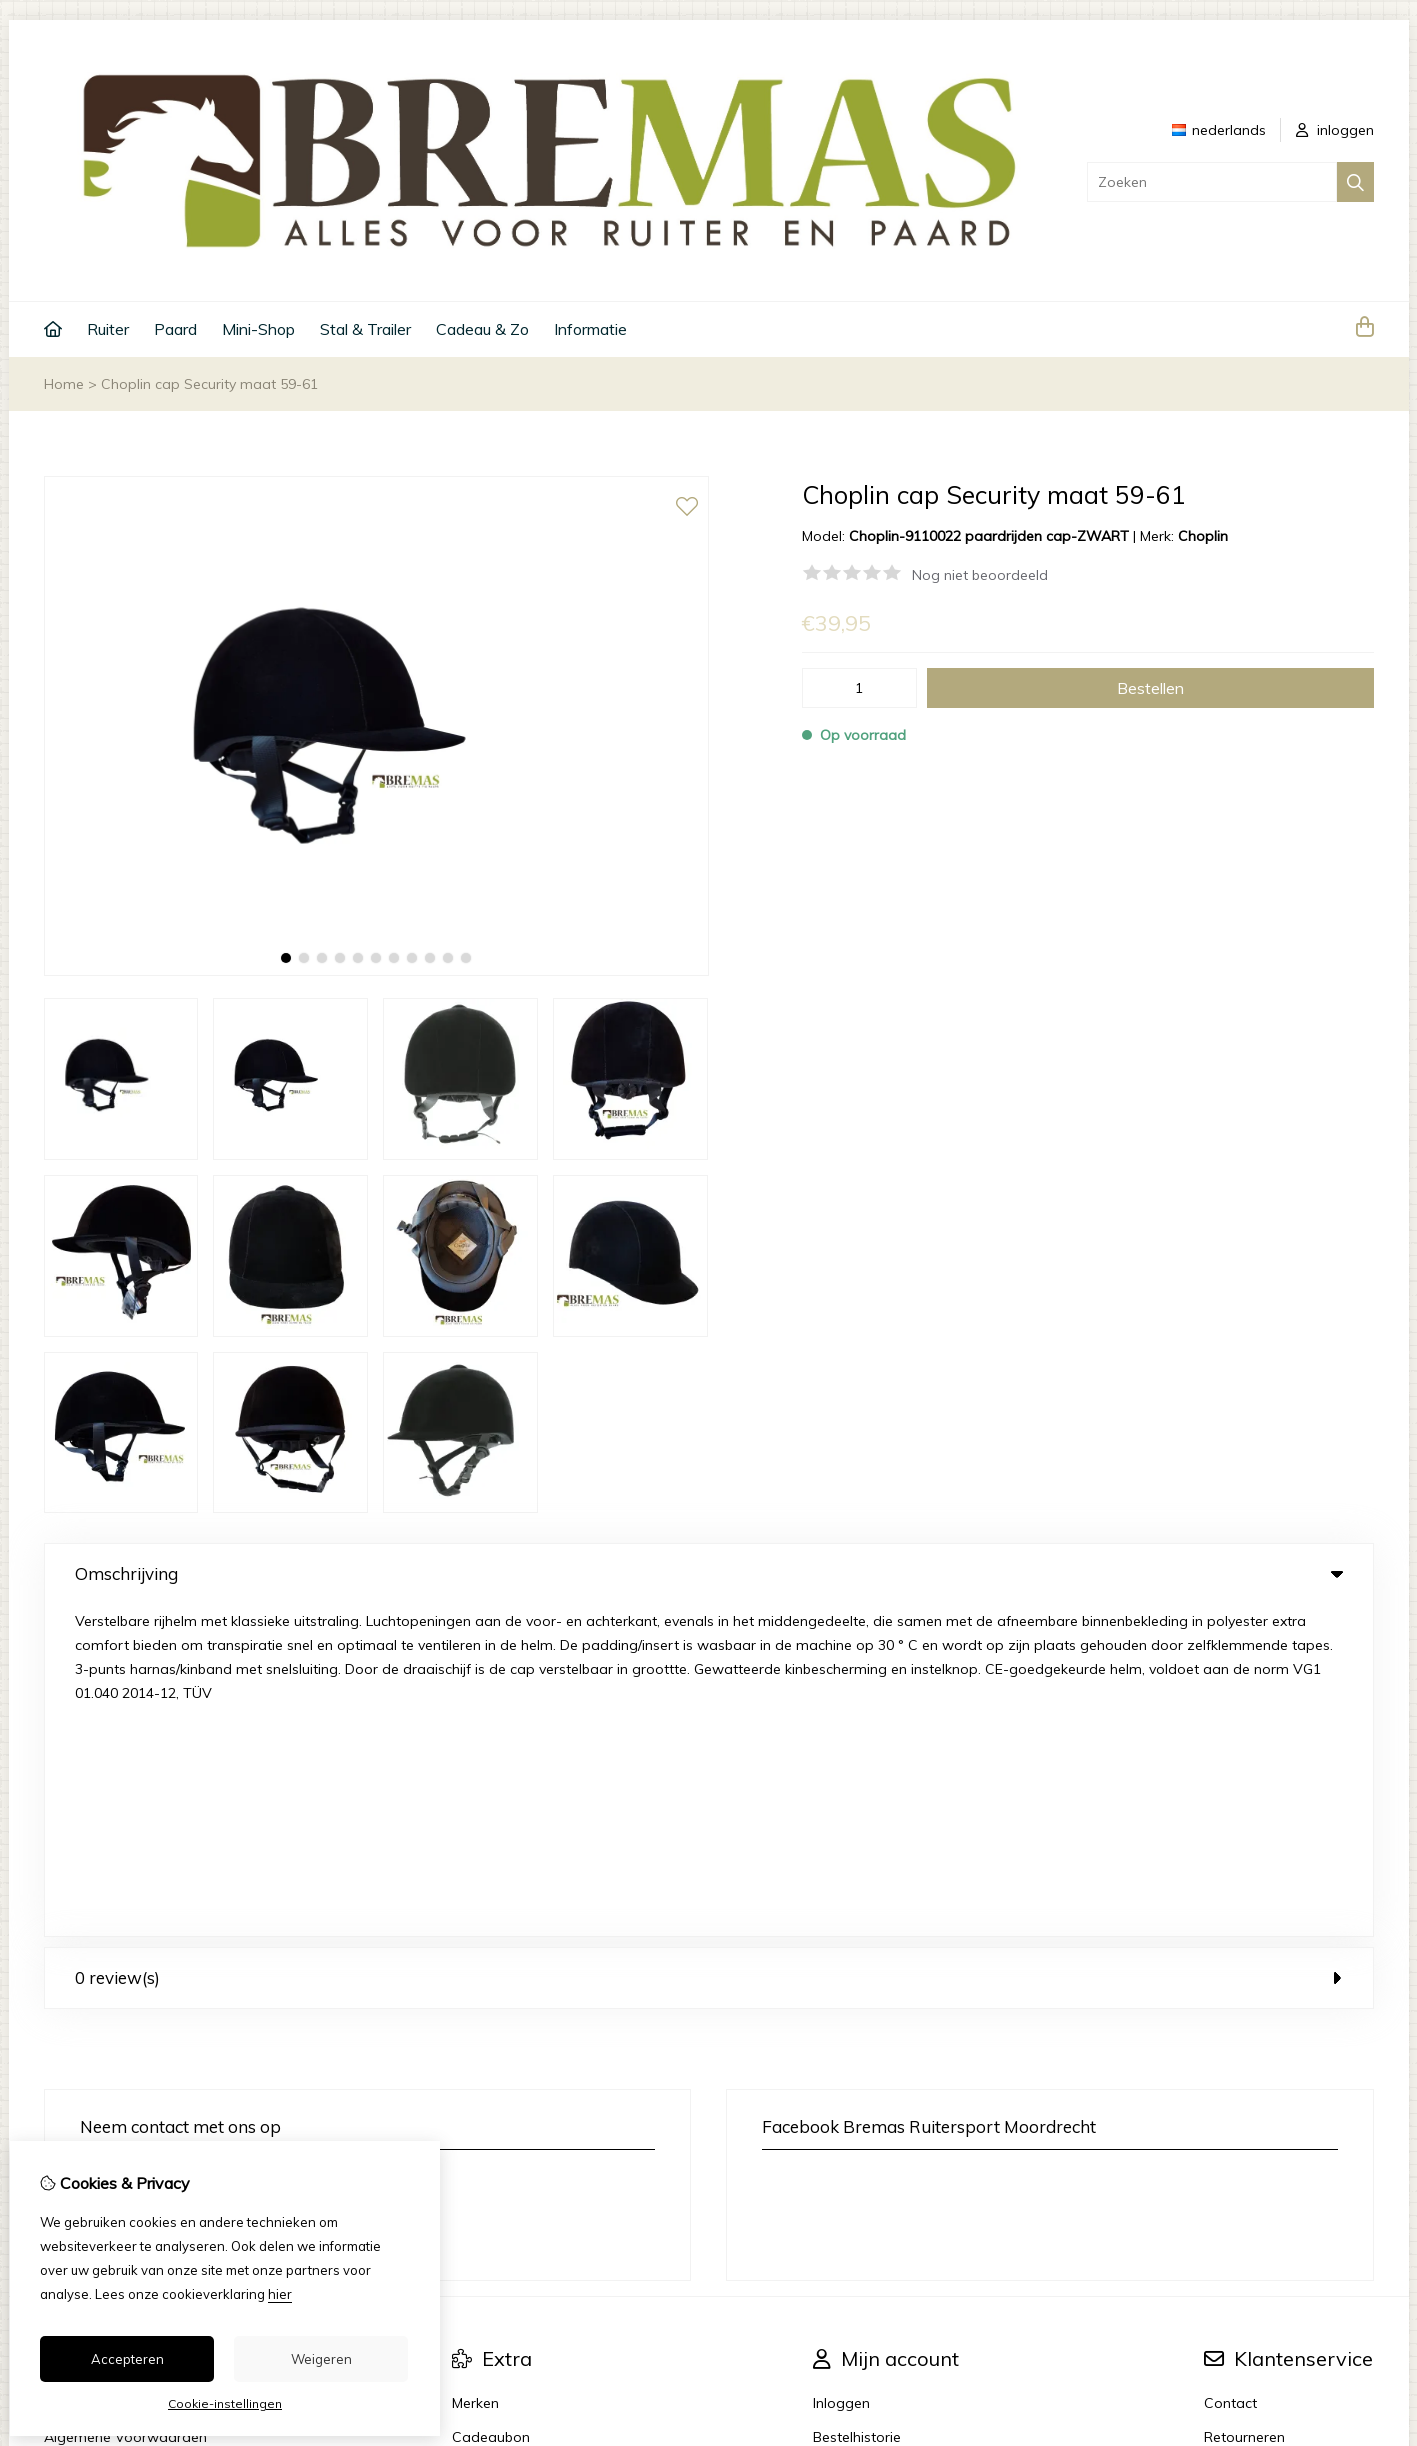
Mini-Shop (258, 329)
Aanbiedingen (497, 2139)
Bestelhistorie (857, 2105)
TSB (1362, 2262)
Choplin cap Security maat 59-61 (209, 384)
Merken (475, 2071)
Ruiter (108, 329)
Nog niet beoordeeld (980, 575)
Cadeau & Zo (482, 329)
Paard (175, 329)
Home (64, 384)
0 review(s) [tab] (709, 1645)
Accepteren (127, 2359)
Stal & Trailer (365, 329)
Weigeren (321, 2359)
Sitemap (1232, 2139)
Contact (1230, 2071)
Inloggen (841, 2071)
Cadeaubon (491, 2105)
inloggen (1335, 130)
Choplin (1203, 536)
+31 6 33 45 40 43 (214, 1850)
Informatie (590, 329)
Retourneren (1244, 2105)
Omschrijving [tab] (709, 1573)
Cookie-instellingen (225, 2403)
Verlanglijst (849, 2139)
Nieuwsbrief (851, 2173)
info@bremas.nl (155, 1880)
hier (280, 2294)
